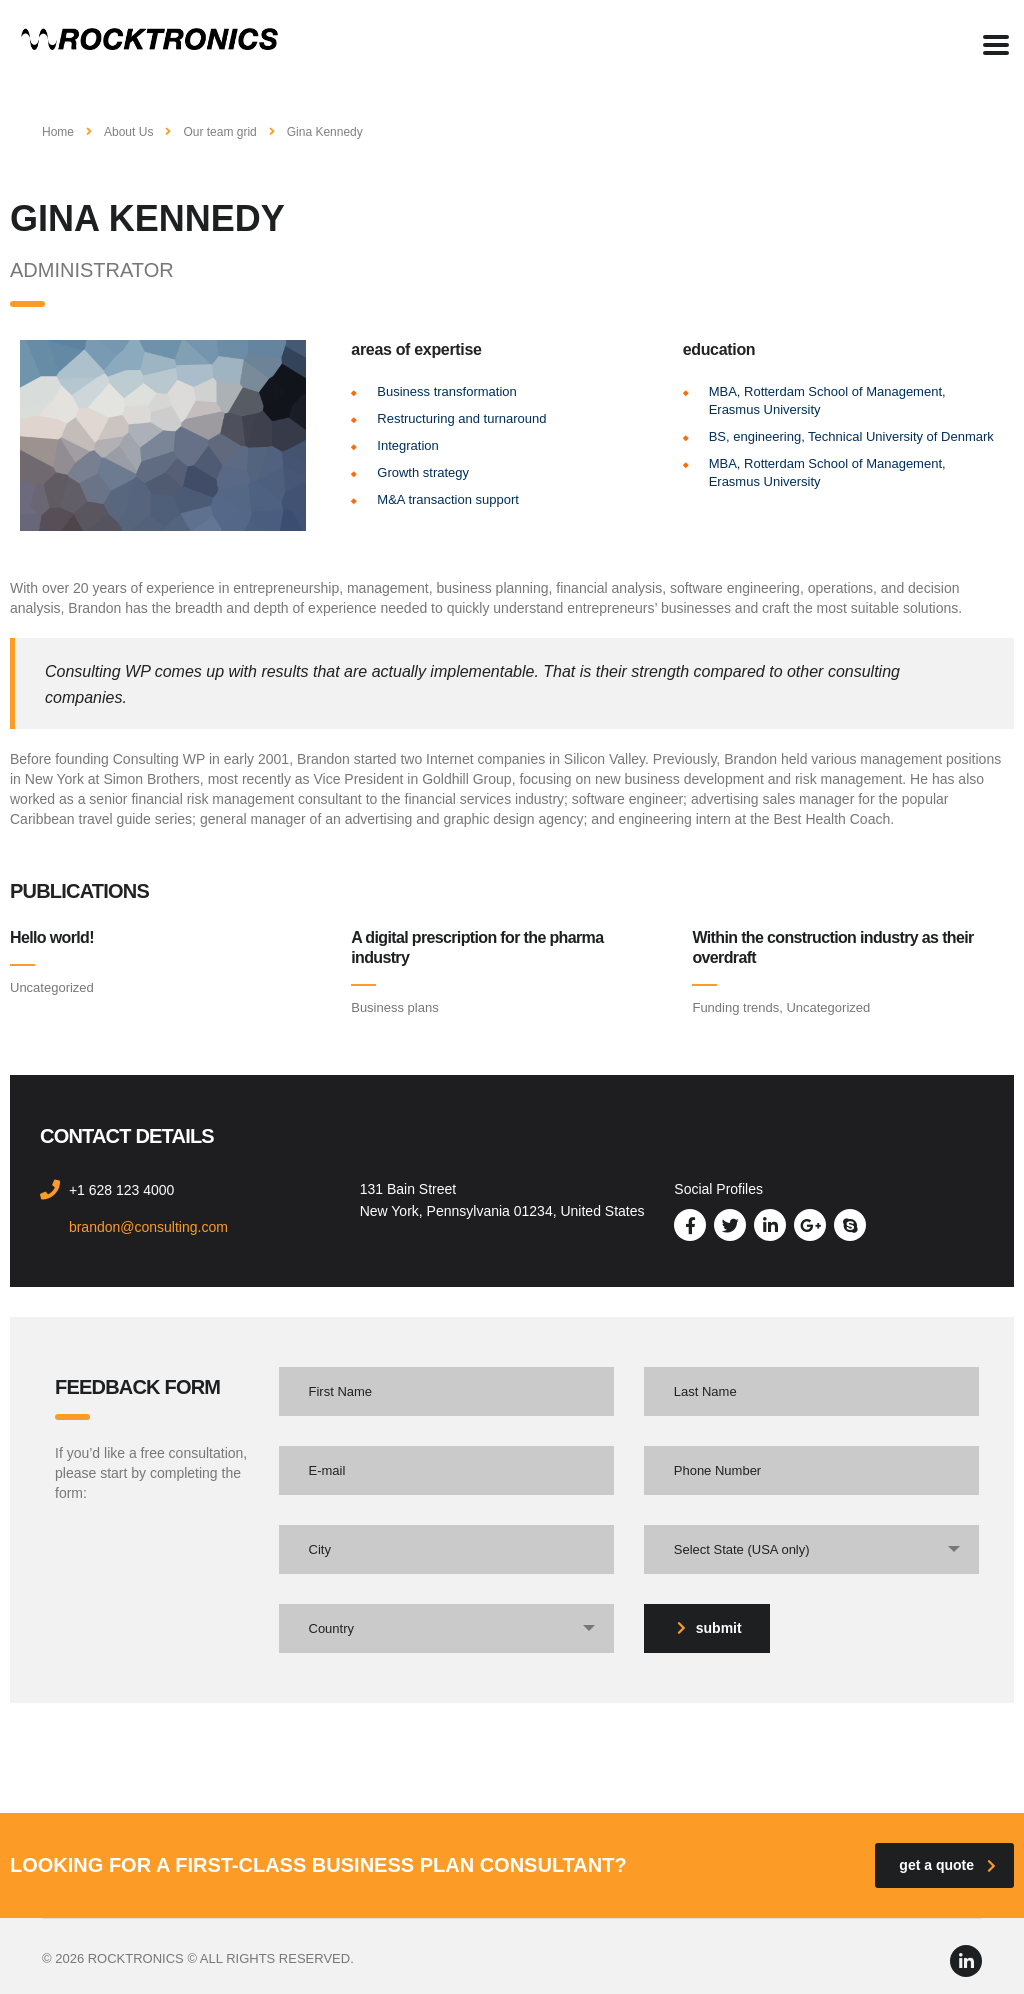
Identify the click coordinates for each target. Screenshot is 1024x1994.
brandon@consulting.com (148, 1227)
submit (709, 1628)
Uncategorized (52, 987)
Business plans (394, 1007)
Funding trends (735, 1007)
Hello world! (52, 937)
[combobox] (811, 1549)
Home (58, 132)
